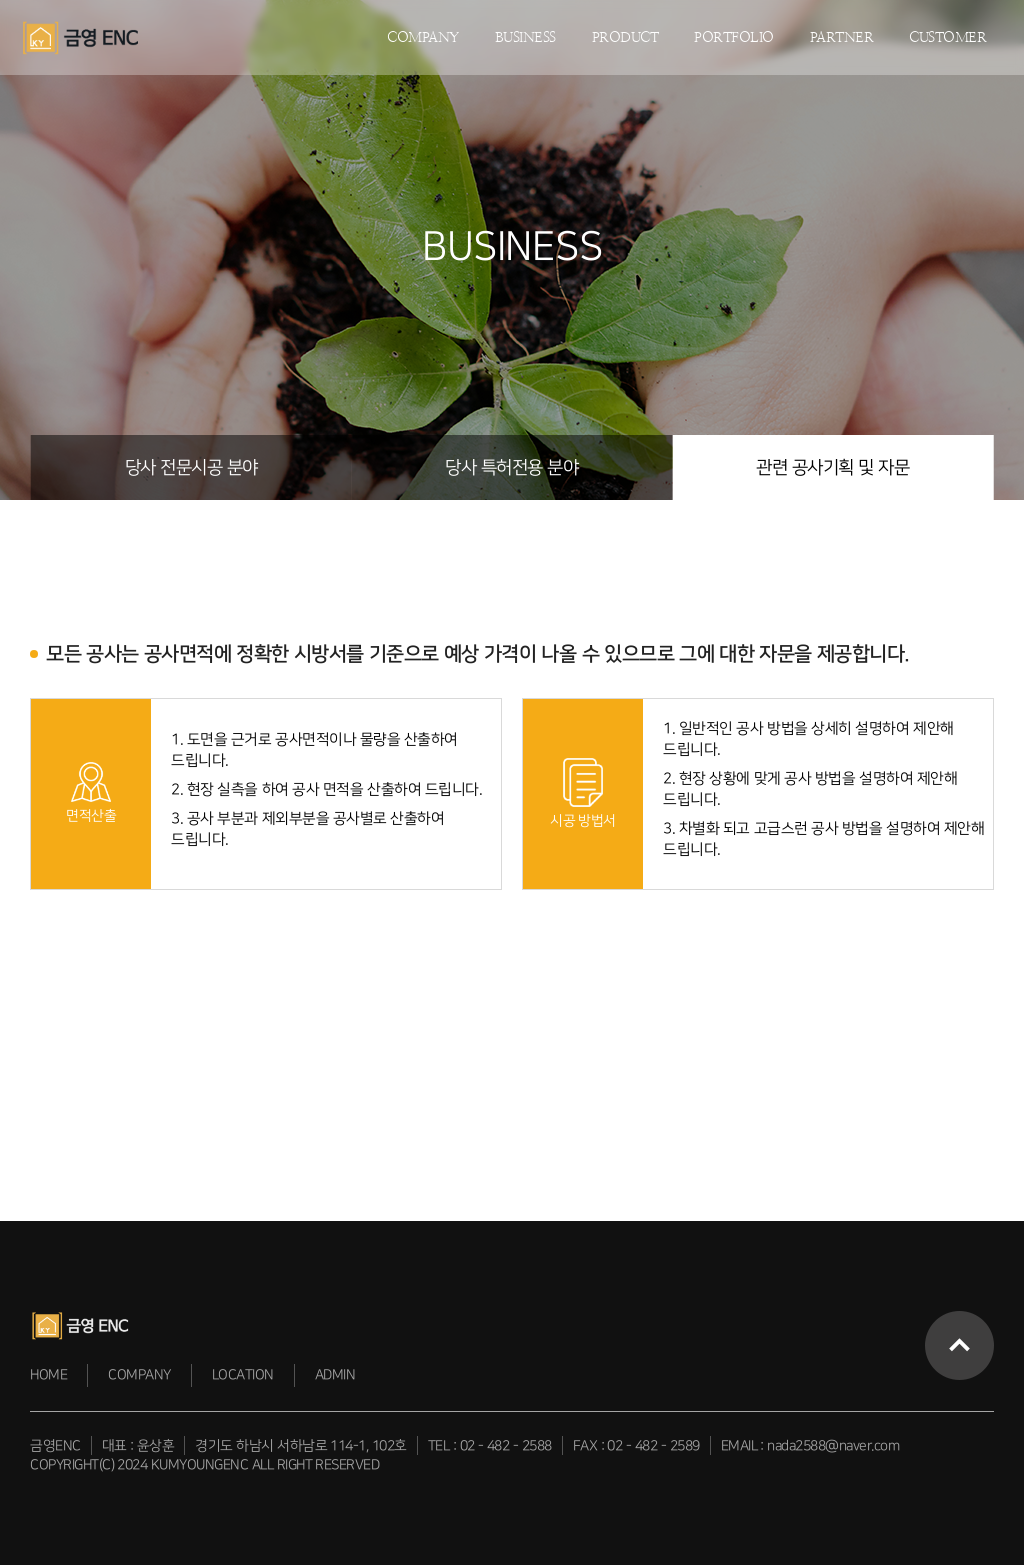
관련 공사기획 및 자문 (832, 467)
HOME (48, 1374)
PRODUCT (625, 37)
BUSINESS (525, 37)
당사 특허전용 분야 (511, 467)
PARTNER (842, 37)
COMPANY (423, 37)
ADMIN (335, 1374)
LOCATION (243, 1374)
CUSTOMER (947, 37)
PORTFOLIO (734, 37)
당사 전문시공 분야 (191, 467)
